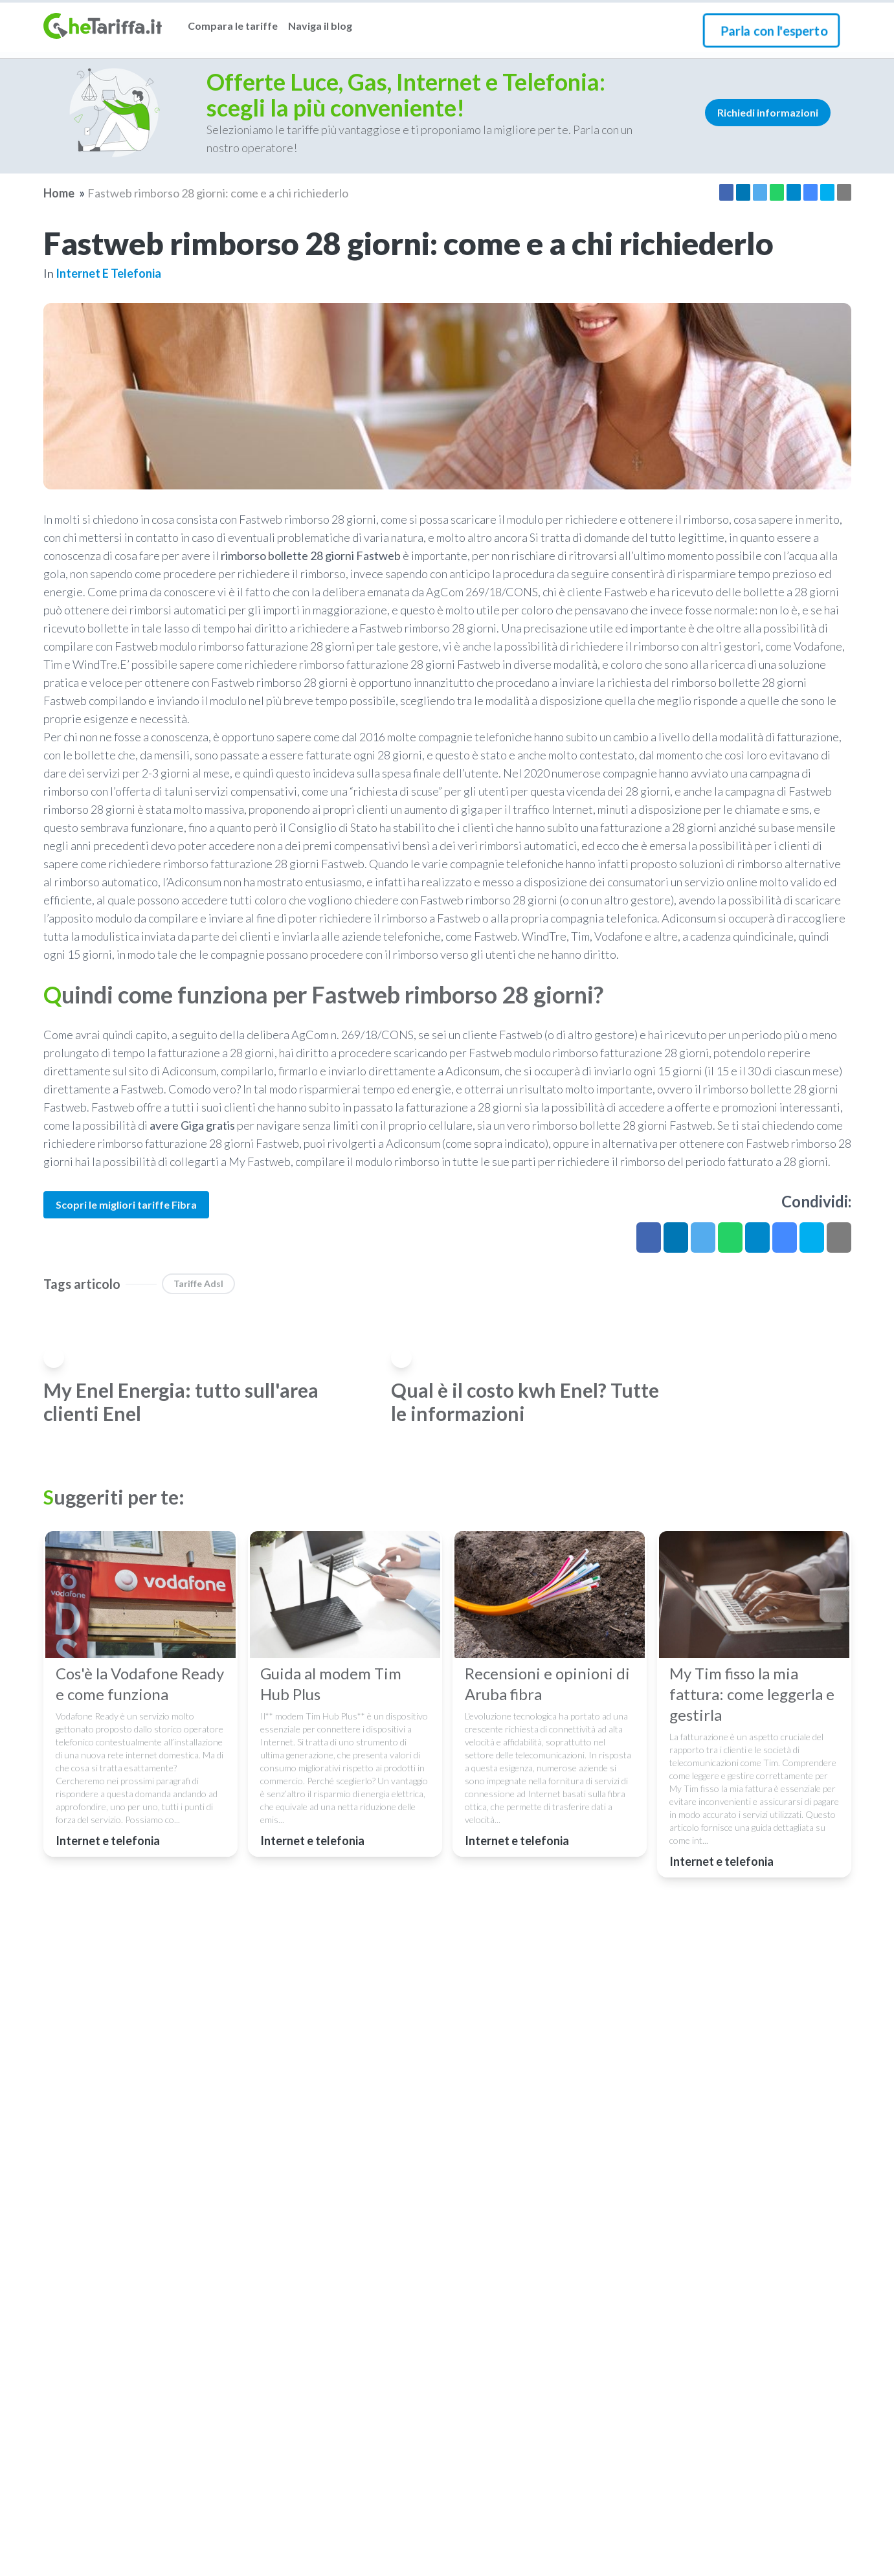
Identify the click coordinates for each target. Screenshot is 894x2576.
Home (58, 193)
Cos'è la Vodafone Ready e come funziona (140, 1683)
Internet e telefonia (108, 273)
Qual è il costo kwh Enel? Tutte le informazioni (525, 1401)
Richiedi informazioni (767, 112)
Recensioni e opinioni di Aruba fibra (547, 1683)
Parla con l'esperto (774, 30)
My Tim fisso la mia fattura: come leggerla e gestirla (751, 1694)
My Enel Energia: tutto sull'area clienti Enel (180, 1401)
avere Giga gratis (192, 1125)
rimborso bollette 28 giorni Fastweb (311, 555)
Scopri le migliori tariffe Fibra (126, 1204)
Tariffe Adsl (198, 1283)
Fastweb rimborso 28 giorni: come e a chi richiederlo (217, 193)
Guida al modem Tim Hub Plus (330, 1683)
